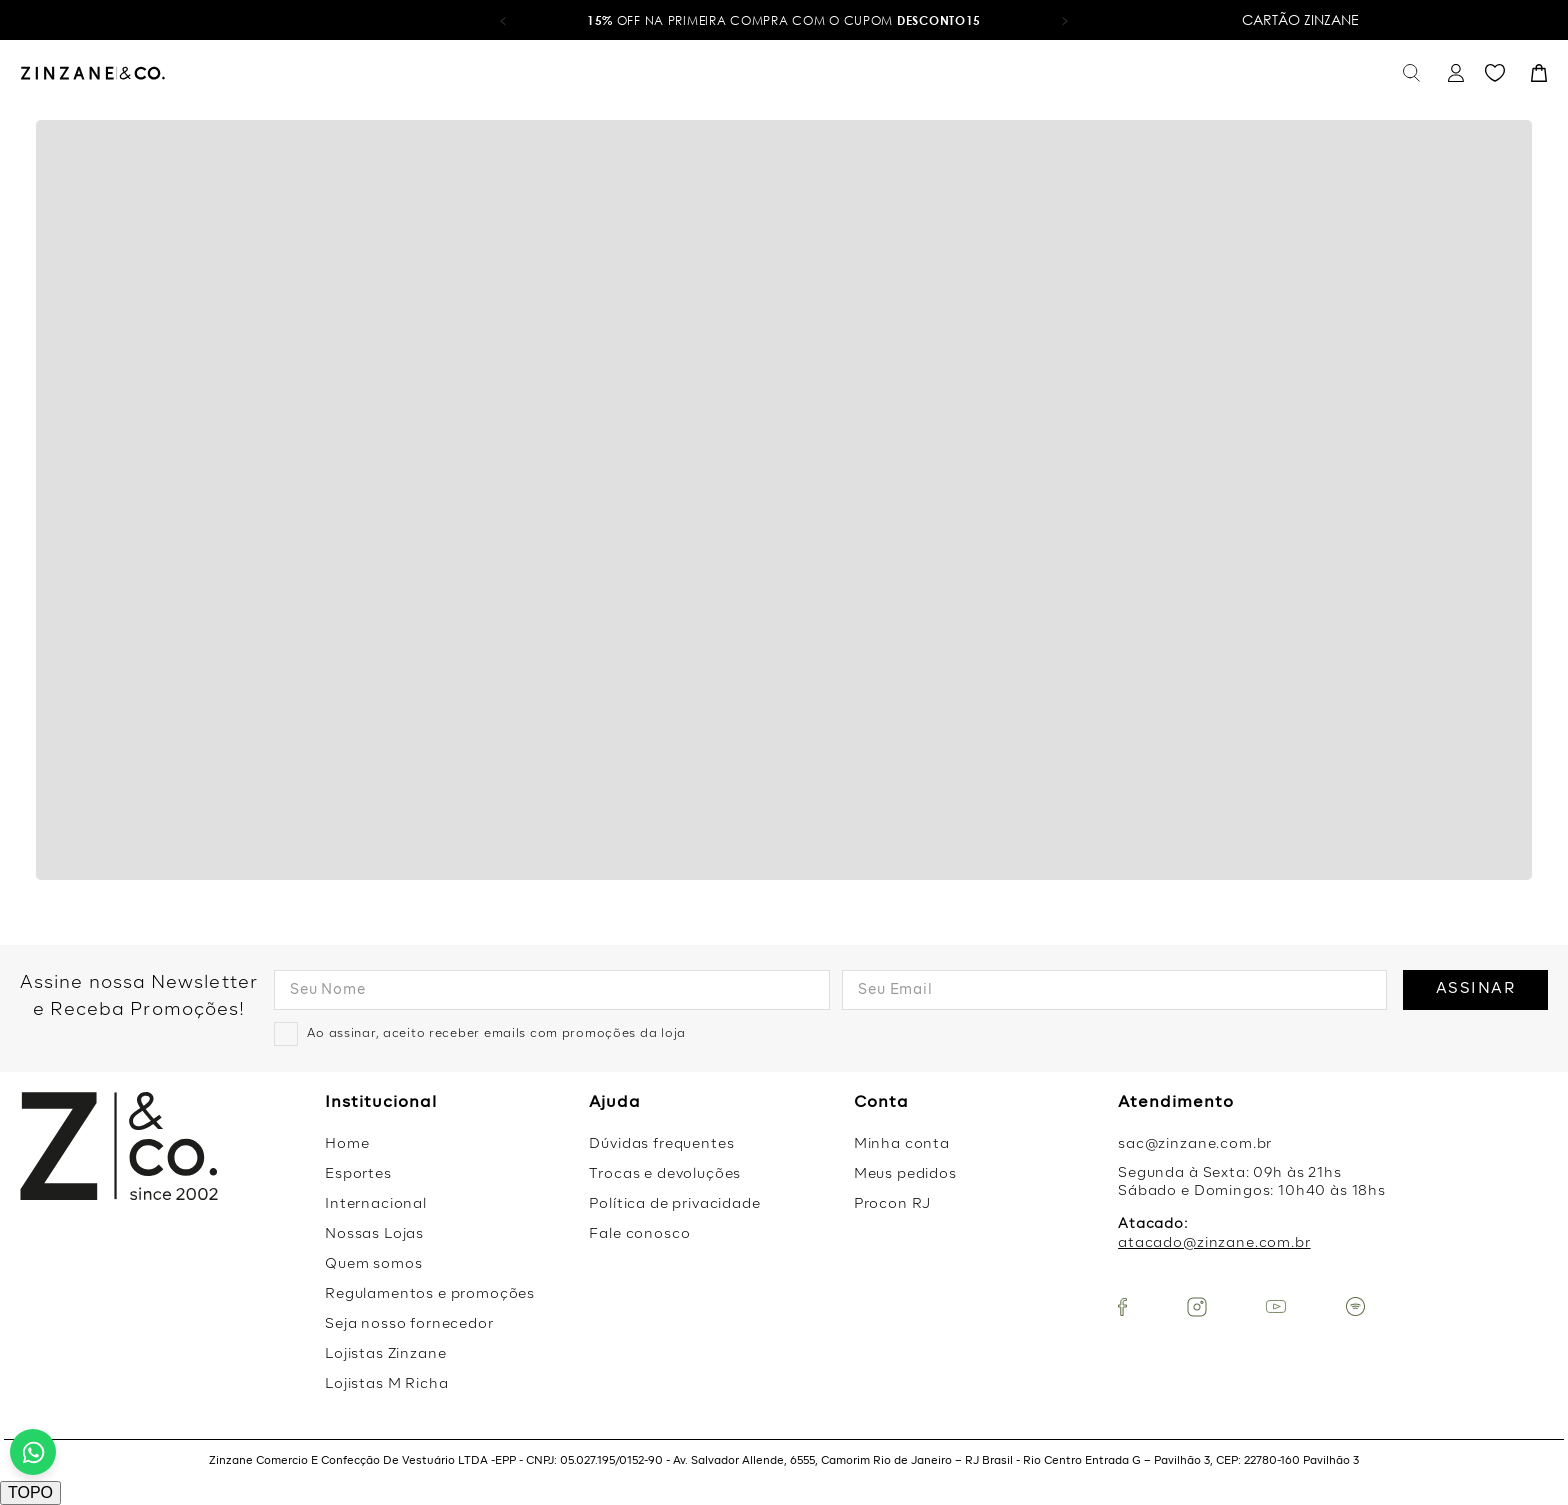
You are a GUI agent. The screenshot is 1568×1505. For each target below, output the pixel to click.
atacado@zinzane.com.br (1214, 1243)
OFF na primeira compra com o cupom (784, 20)
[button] (503, 20)
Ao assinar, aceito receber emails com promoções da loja (496, 1034)
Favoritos (1495, 73)
